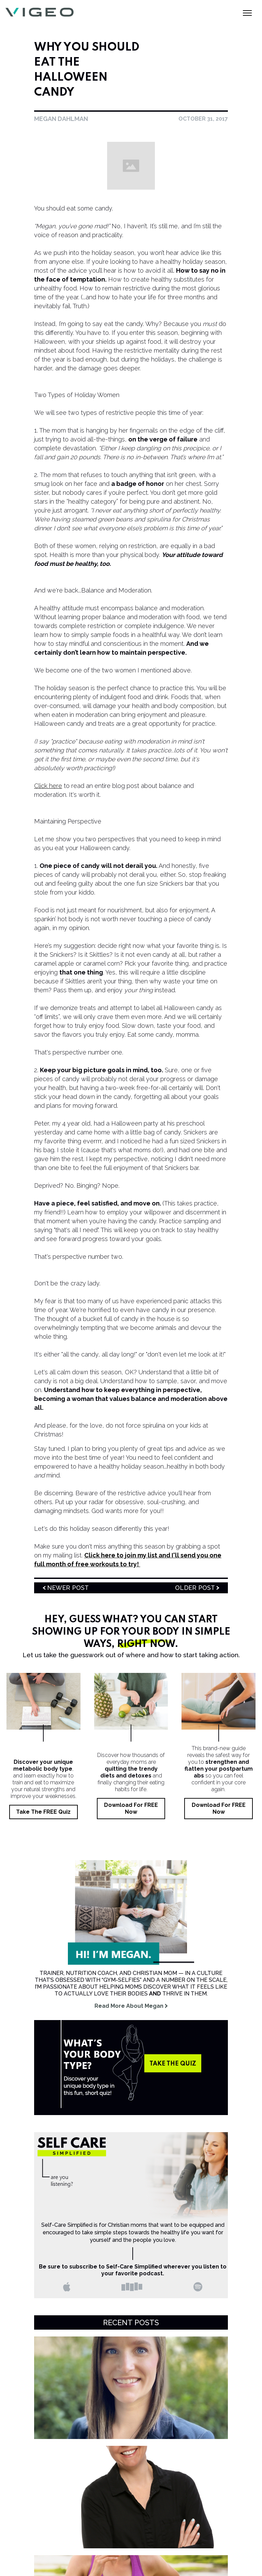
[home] (48, 12)
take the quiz (172, 2064)
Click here (48, 785)
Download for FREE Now (131, 1808)
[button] (247, 12)
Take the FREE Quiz (43, 1812)
